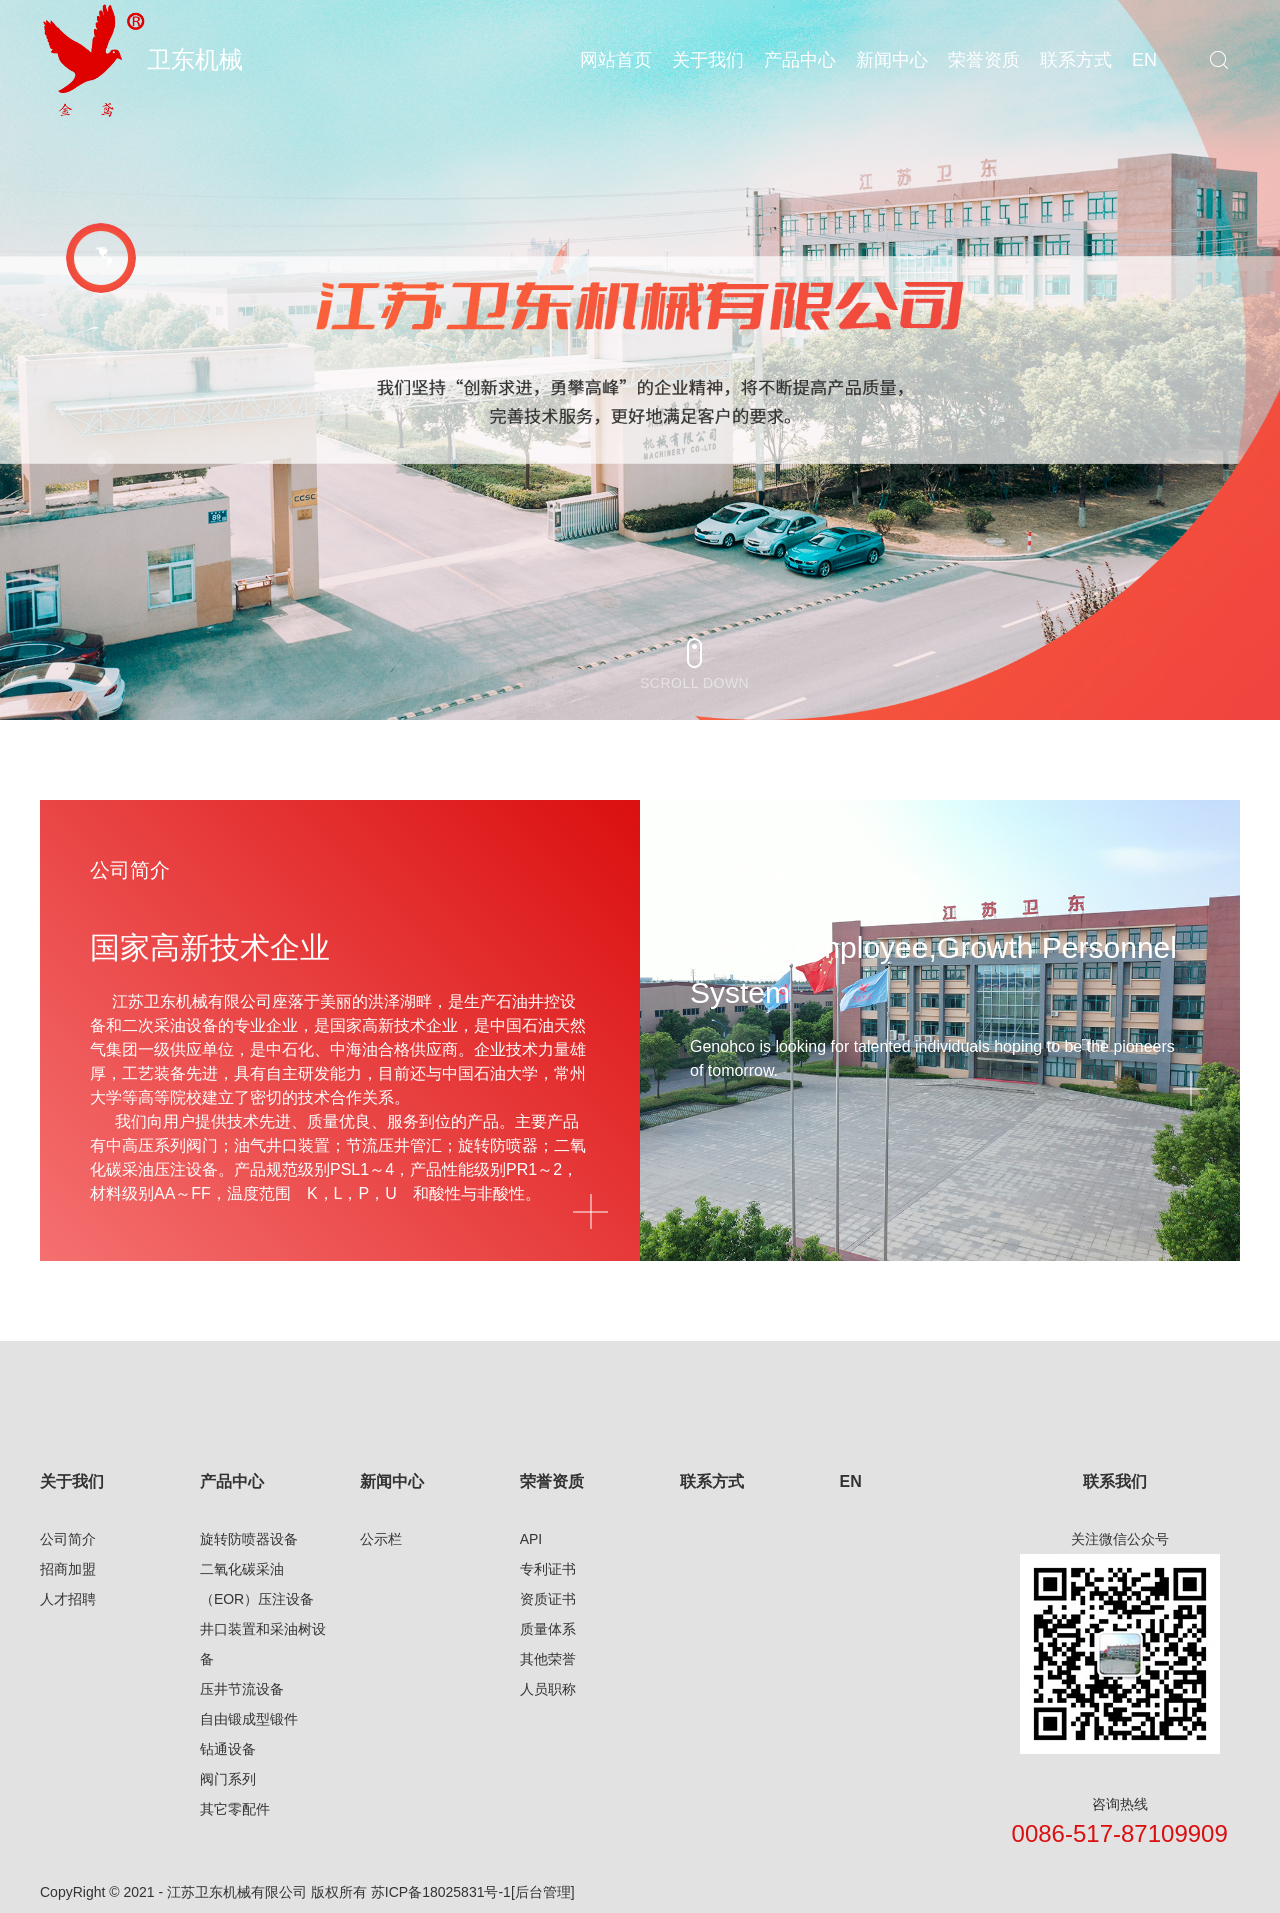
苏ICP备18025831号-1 (441, 1892)
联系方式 (712, 1481)
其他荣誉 (548, 1659)
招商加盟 (68, 1569)
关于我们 (72, 1481)
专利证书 (548, 1569)
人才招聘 (68, 1599)
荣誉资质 (552, 1481)
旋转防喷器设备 (249, 1539)
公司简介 (68, 1539)
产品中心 (232, 1481)
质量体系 (548, 1629)
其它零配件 (235, 1809)
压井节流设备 (242, 1689)
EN (850, 1481)
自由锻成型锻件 (249, 1719)
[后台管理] (543, 1892)
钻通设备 (228, 1749)
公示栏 (381, 1539)
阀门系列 (228, 1779)
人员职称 (548, 1689)
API (531, 1539)
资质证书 (548, 1599)
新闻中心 (392, 1481)
